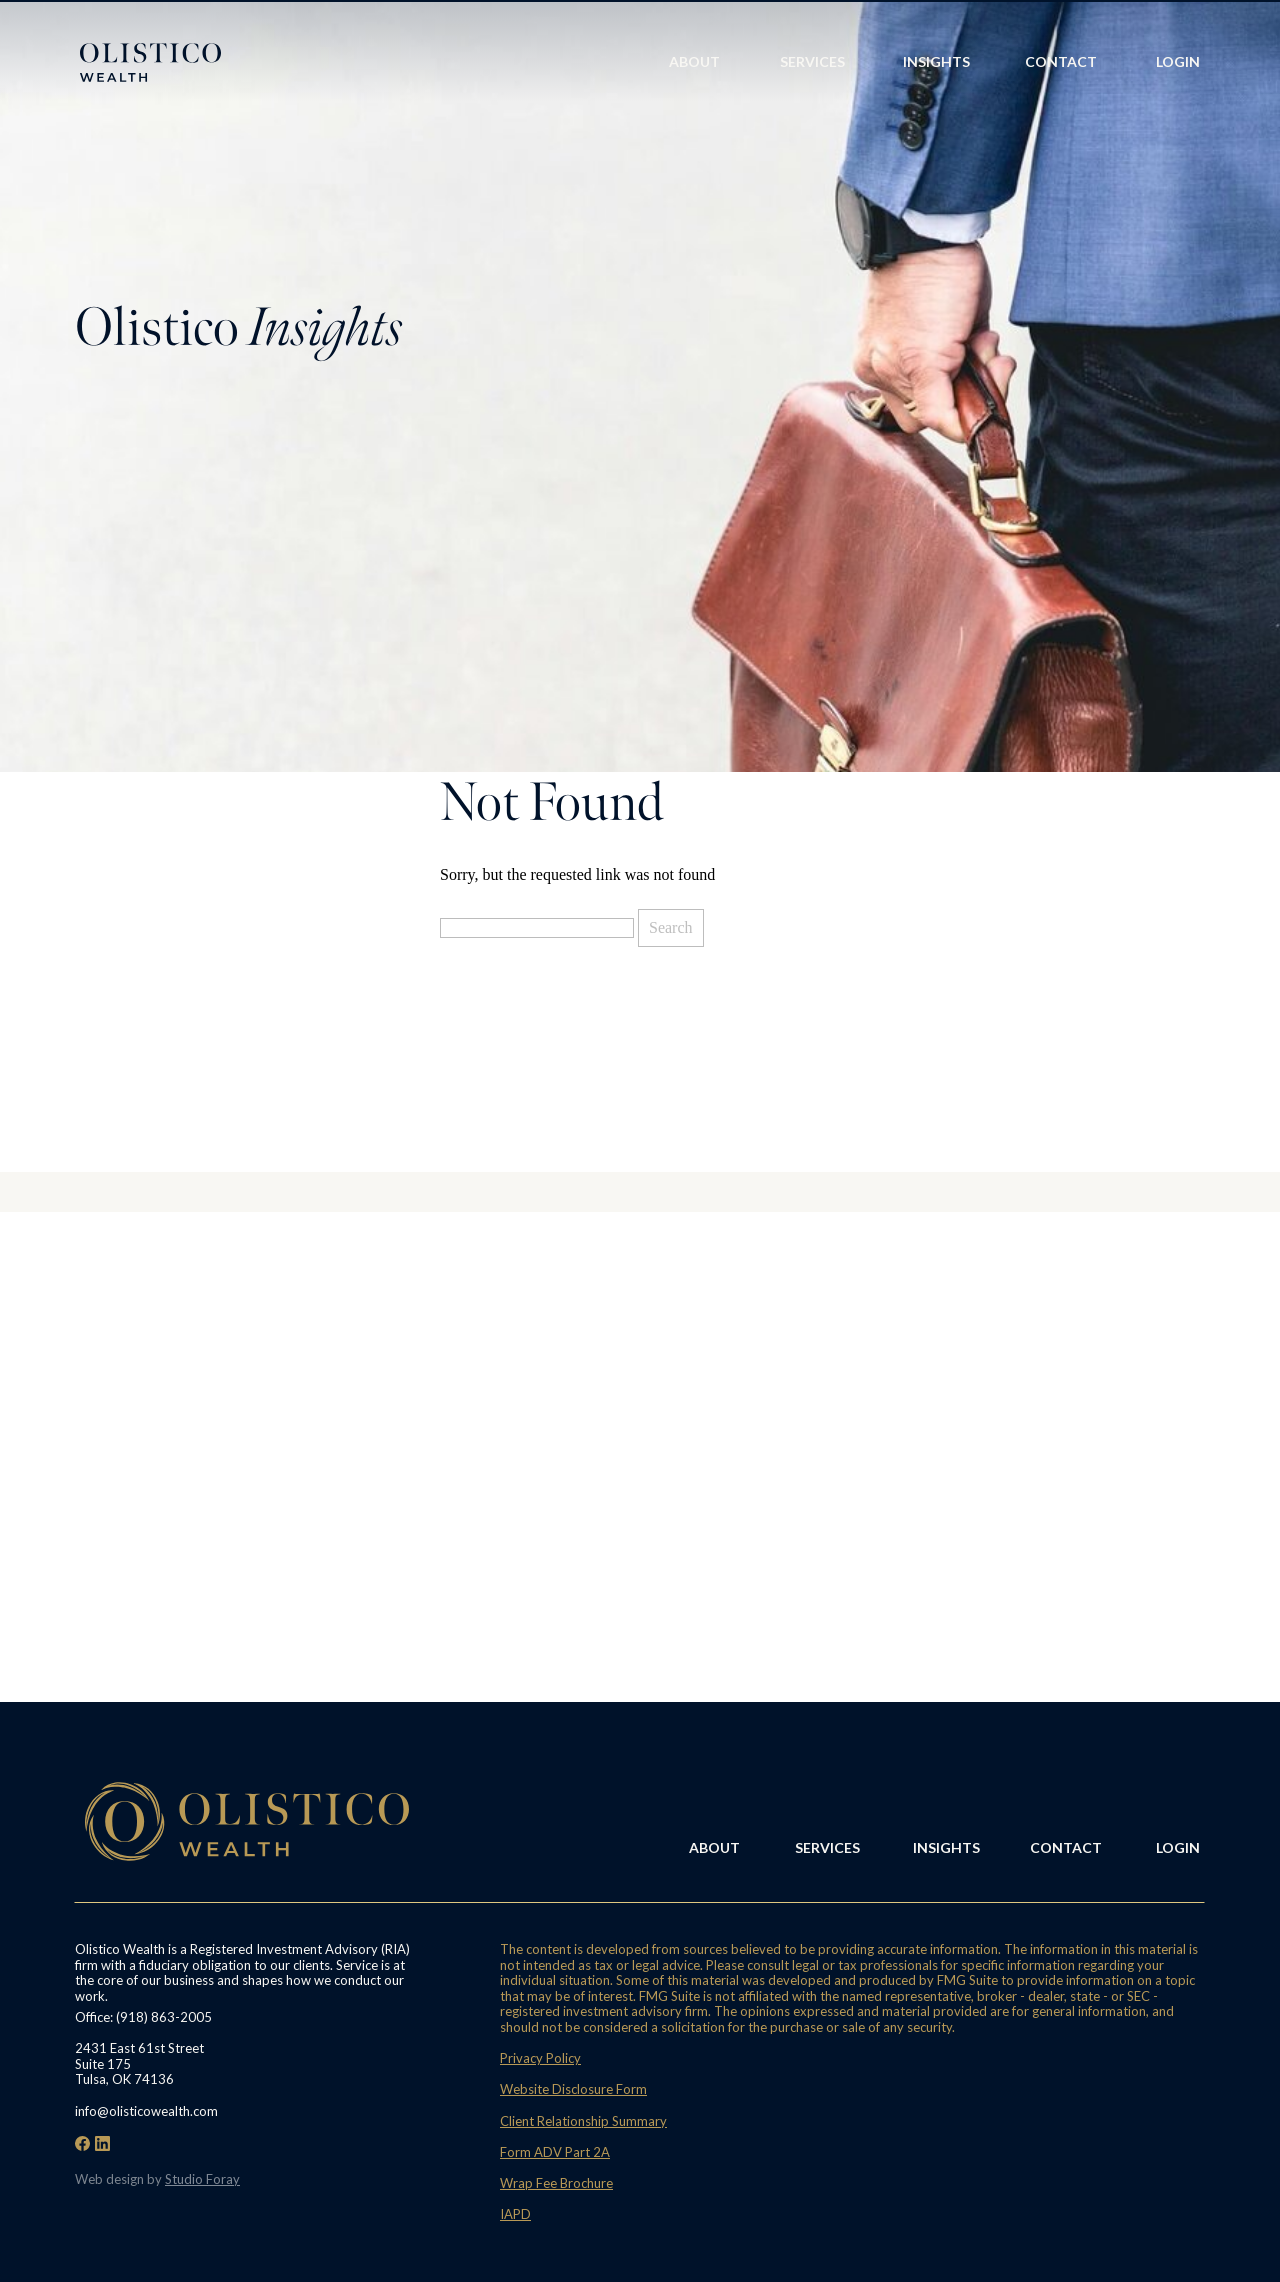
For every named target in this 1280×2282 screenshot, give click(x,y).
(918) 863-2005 (164, 2017)
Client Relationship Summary (583, 2121)
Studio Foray (202, 2179)
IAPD (515, 2214)
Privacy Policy (540, 2058)
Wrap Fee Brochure (556, 2183)
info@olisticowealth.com (146, 2111)
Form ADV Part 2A (555, 2152)
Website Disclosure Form (573, 2089)
